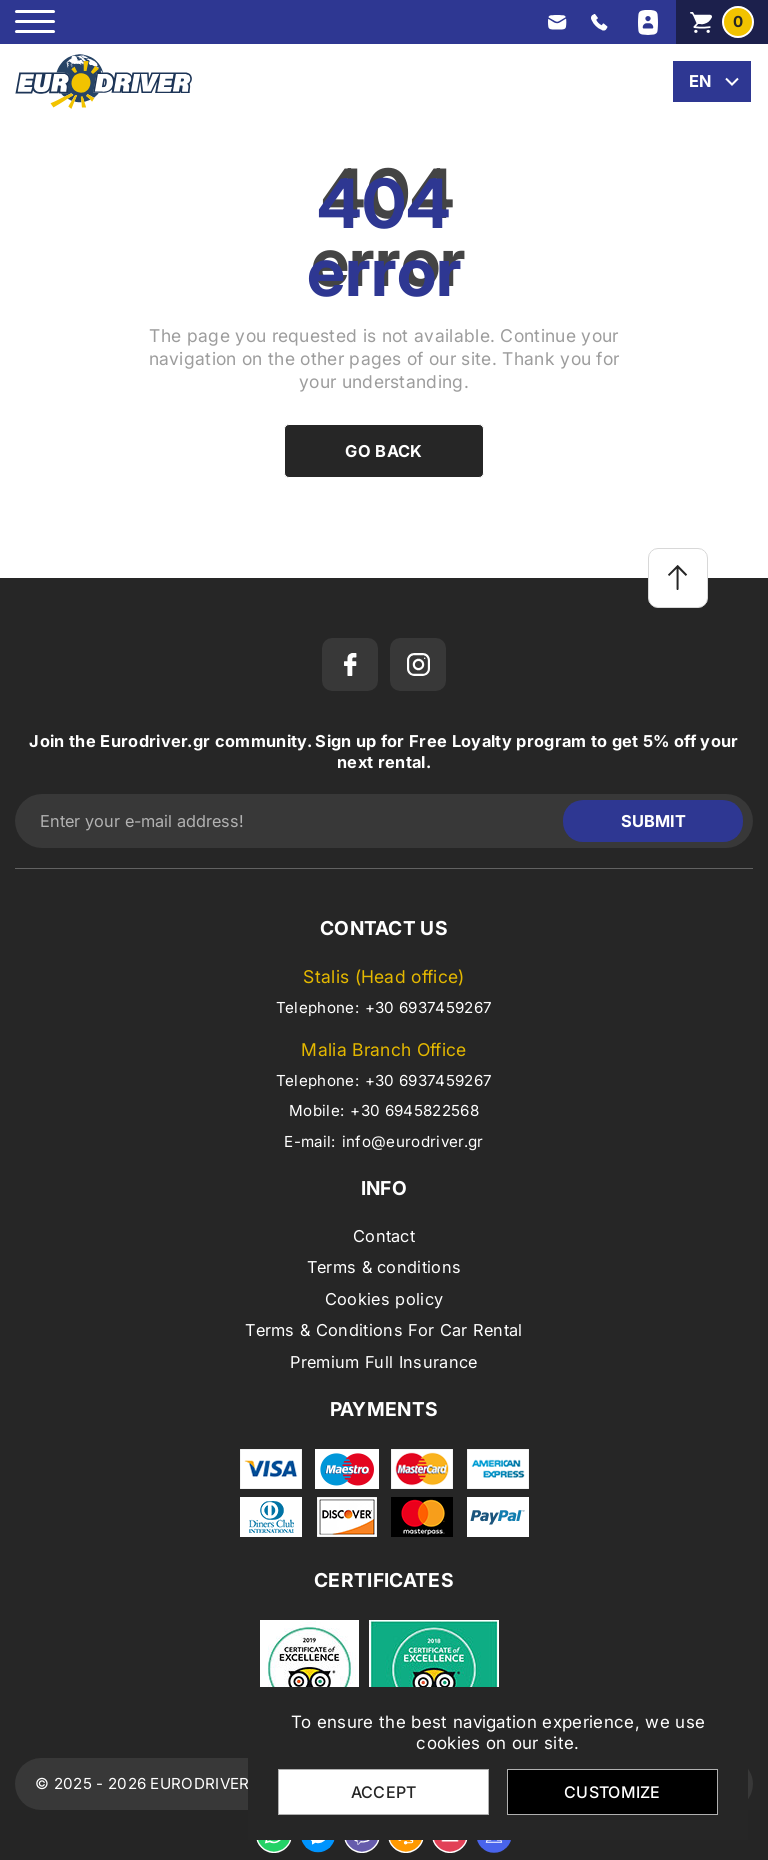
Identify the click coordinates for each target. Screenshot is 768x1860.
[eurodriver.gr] (103, 81)
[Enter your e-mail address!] (294, 821)
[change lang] (712, 81)
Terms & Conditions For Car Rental (384, 1330)
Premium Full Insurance (383, 1362)
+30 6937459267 (428, 1007)
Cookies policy (384, 1299)
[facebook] (350, 664)
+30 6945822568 (414, 1110)
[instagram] (418, 664)
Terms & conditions (384, 1267)
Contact (384, 1236)
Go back (383, 451)
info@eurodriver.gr (413, 1141)
